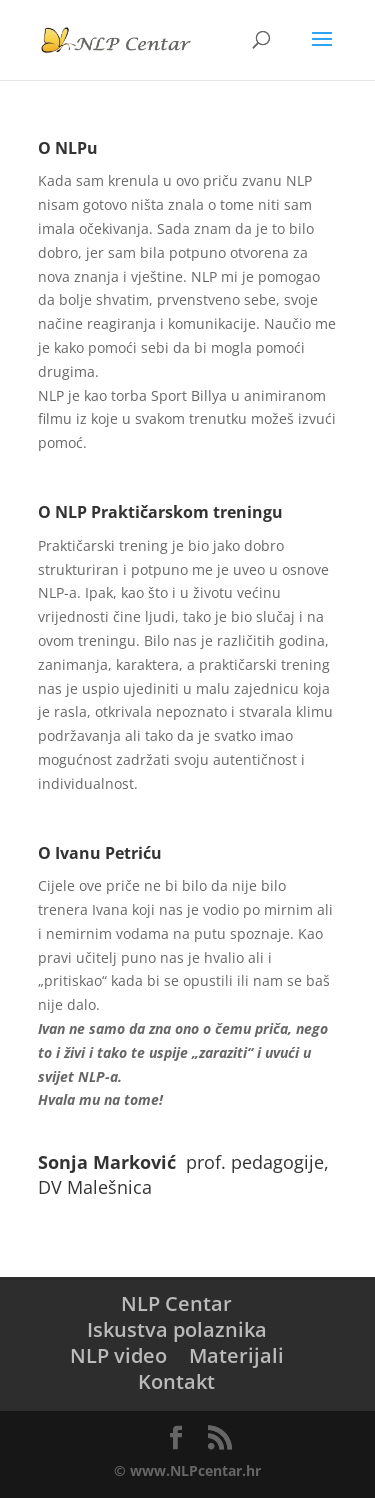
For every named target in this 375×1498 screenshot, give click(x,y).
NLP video (118, 1355)
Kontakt (176, 1381)
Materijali (236, 1355)
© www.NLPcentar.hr (187, 1470)
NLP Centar (176, 1303)
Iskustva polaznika (177, 1329)
